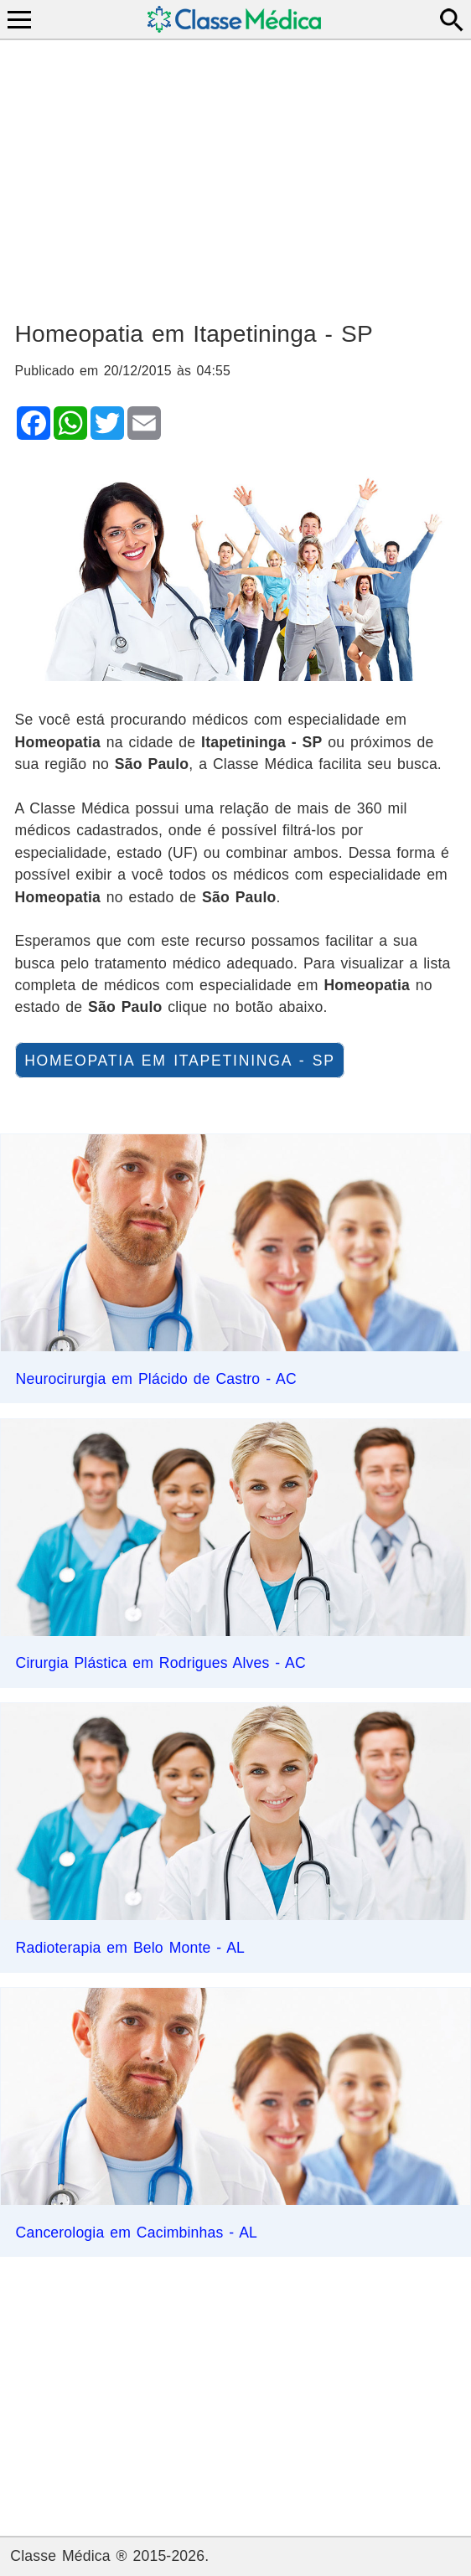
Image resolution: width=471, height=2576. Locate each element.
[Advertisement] (236, 172)
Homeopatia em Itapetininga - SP (179, 1059)
